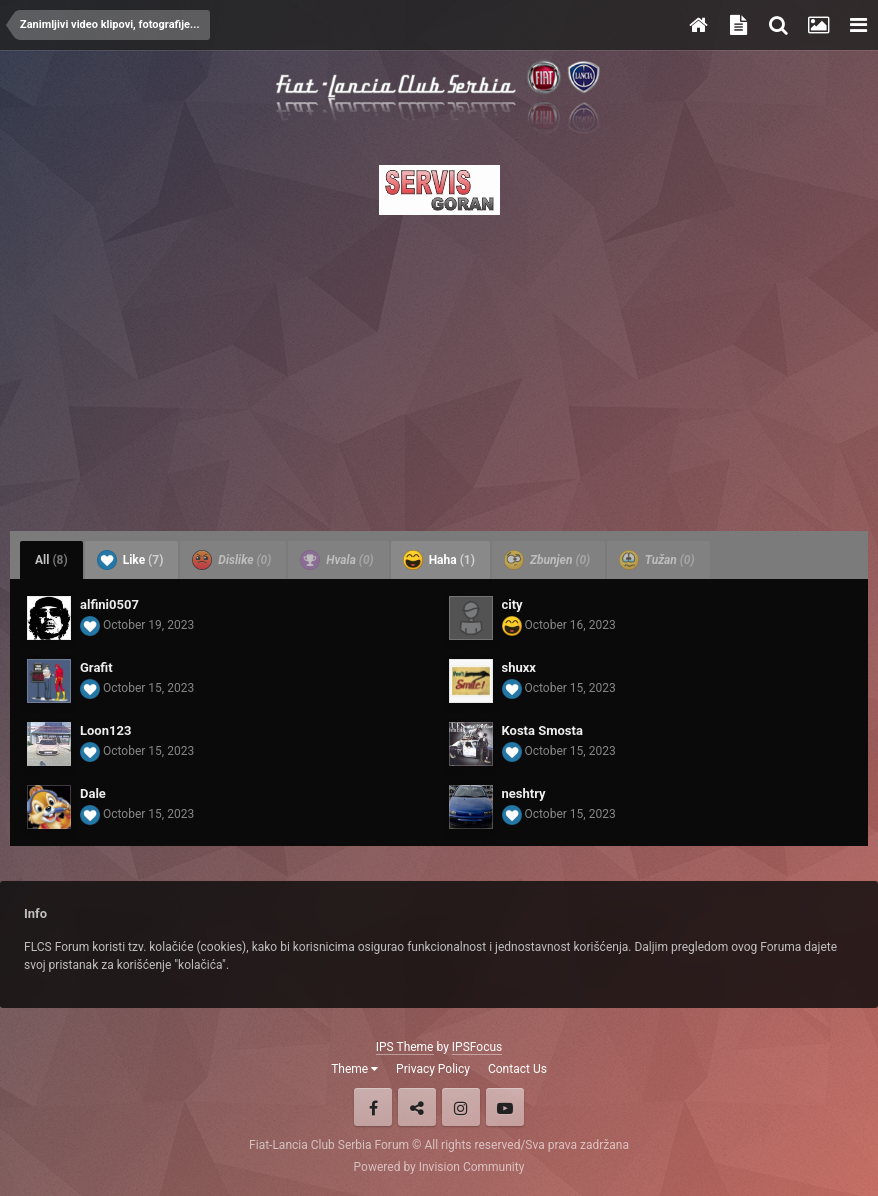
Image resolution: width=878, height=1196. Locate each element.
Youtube (505, 1107)
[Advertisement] (439, 367)
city (512, 604)
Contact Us (517, 1069)
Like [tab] (130, 560)
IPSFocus (477, 1047)
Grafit (96, 667)
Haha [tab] (439, 560)
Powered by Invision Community (439, 1167)
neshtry (524, 793)
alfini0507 (109, 604)
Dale (93, 793)
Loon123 (105, 730)
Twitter (417, 1107)
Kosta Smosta (542, 730)
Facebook (373, 1107)
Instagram (461, 1107)
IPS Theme (405, 1047)
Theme (354, 1069)
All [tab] (51, 560)
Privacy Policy (433, 1069)
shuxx (519, 667)
